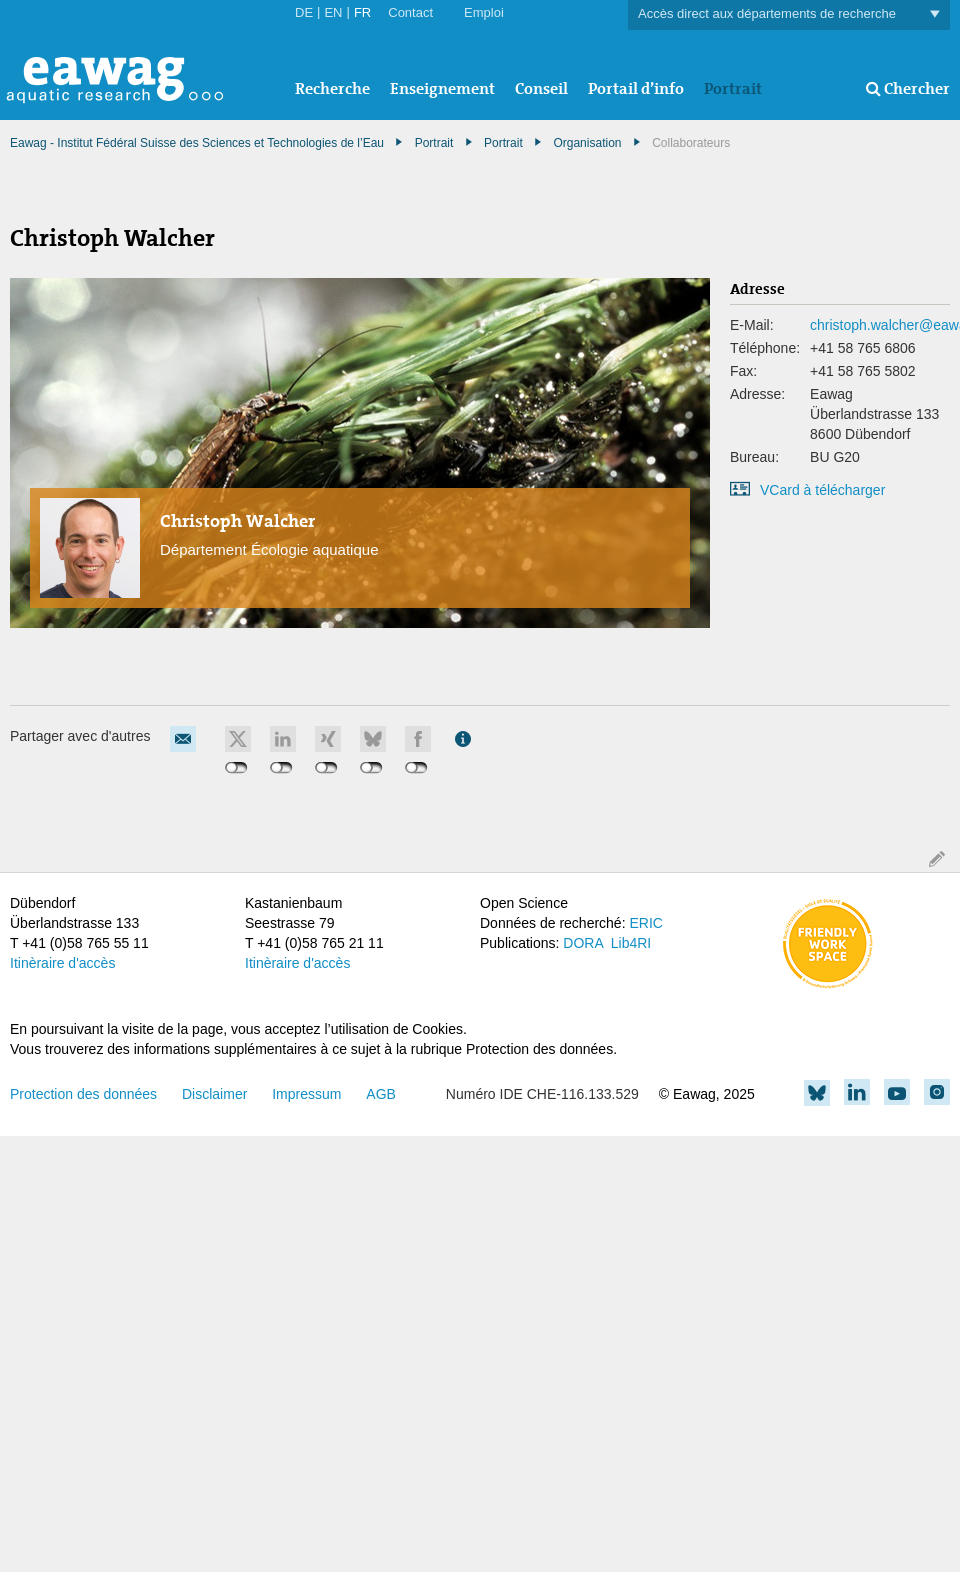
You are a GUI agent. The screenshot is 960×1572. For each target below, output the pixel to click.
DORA (583, 943)
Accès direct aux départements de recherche (789, 14)
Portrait (733, 88)
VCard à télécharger (822, 490)
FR (362, 12)
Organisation (587, 143)
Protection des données (83, 1094)
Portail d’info (636, 88)
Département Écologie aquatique (269, 549)
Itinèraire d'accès (62, 963)
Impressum (306, 1094)
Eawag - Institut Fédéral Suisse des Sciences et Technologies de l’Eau (197, 143)
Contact (410, 12)
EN (333, 12)
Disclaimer (214, 1094)
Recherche (332, 88)
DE (304, 12)
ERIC (645, 923)
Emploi (484, 12)
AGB (381, 1094)
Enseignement (442, 88)
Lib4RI (631, 943)
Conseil (541, 88)
